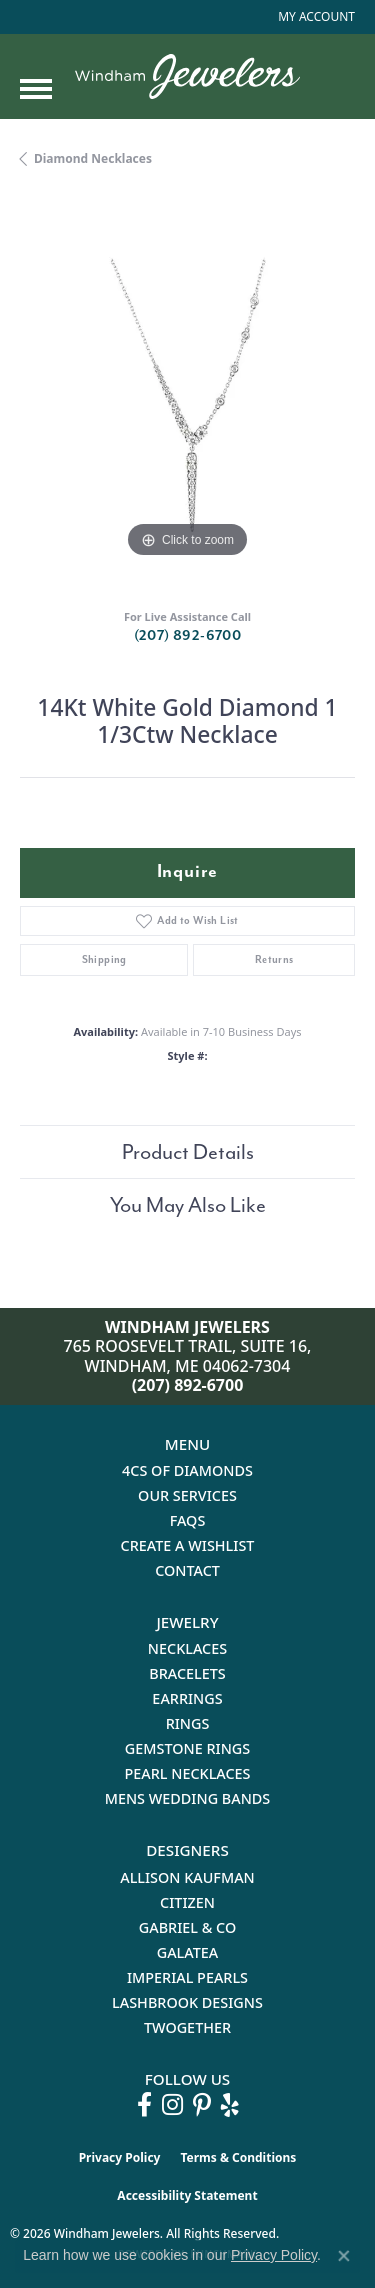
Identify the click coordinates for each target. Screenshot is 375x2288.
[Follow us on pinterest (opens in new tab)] (202, 2105)
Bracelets (187, 1673)
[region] (187, 395)
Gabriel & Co (187, 1927)
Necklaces (187, 1648)
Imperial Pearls (187, 1977)
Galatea (188, 1952)
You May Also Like (188, 1205)
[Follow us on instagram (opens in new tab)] (172, 2105)
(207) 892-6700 (188, 635)
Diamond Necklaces (93, 158)
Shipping (104, 959)
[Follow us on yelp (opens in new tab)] (230, 2105)
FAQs (188, 1520)
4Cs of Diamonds (187, 1470)
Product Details (188, 1152)
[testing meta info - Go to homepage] (187, 76)
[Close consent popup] (344, 2256)
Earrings (187, 1698)
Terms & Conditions (238, 2157)
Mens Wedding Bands (188, 1798)
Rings (188, 1723)
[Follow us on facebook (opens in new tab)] (144, 2105)
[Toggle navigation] (36, 89)
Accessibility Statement (187, 2195)
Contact (187, 1570)
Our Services (187, 1495)
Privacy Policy (120, 2157)
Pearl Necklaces (187, 1773)
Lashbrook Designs (187, 2002)
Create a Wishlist (188, 1545)
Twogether (187, 2027)
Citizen (187, 1902)
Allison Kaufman (187, 1877)
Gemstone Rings (187, 1748)
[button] (314, 17)
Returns (274, 959)
